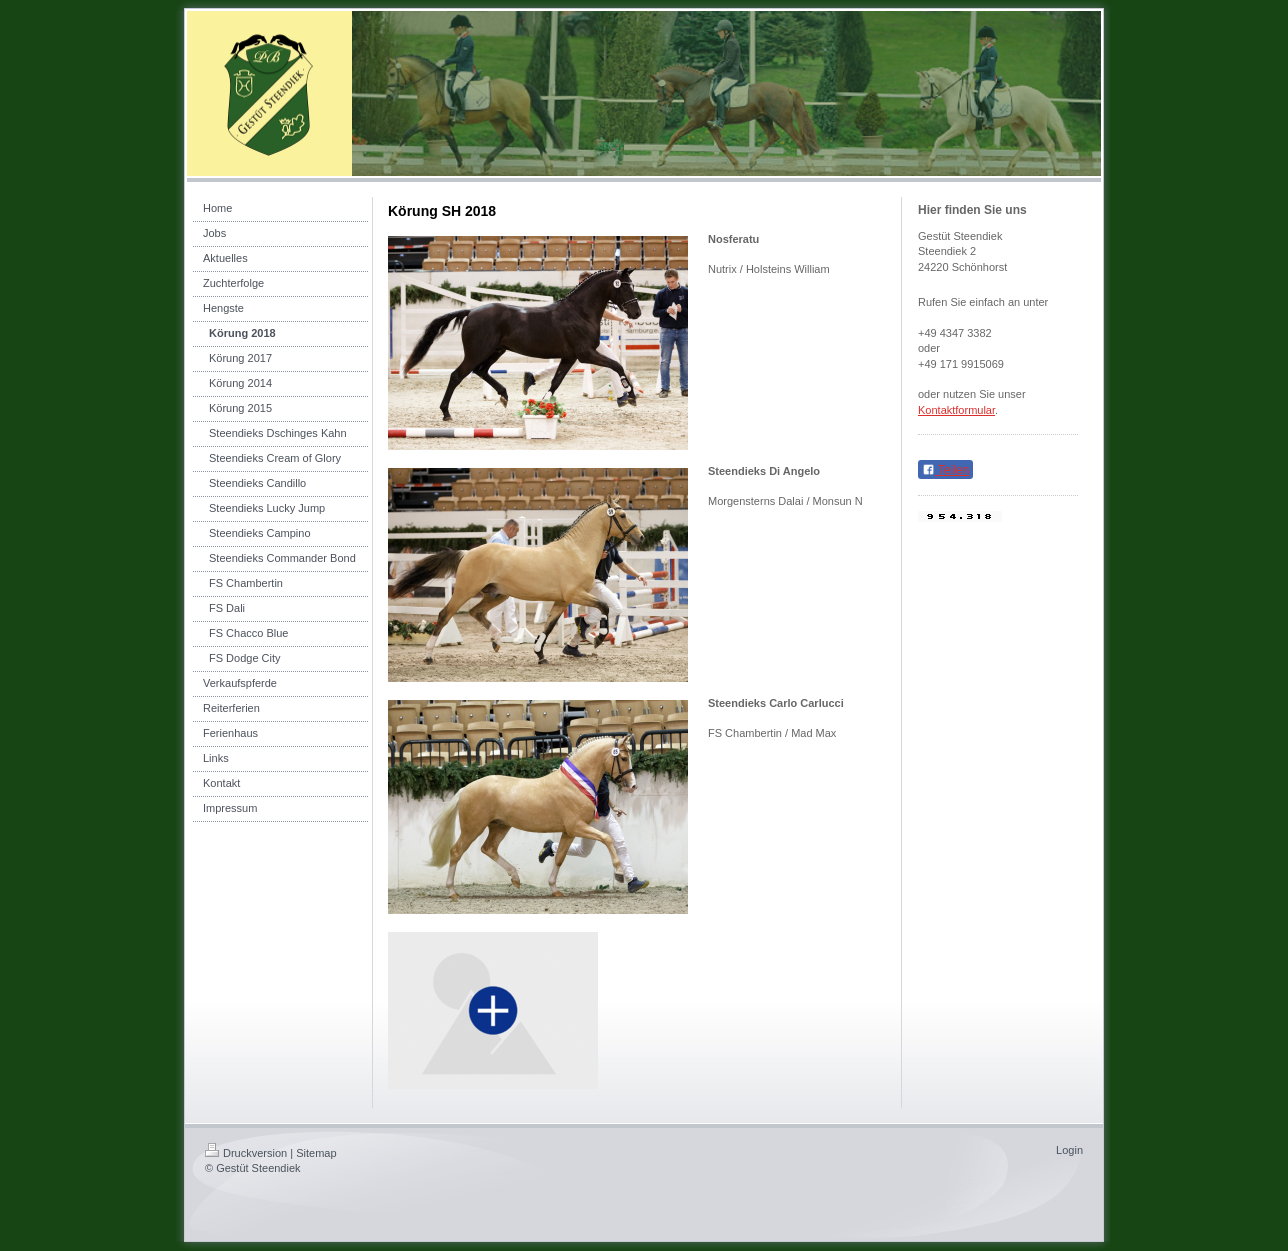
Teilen (945, 470)
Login (1069, 1150)
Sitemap (316, 1153)
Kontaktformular (956, 410)
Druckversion (246, 1153)
